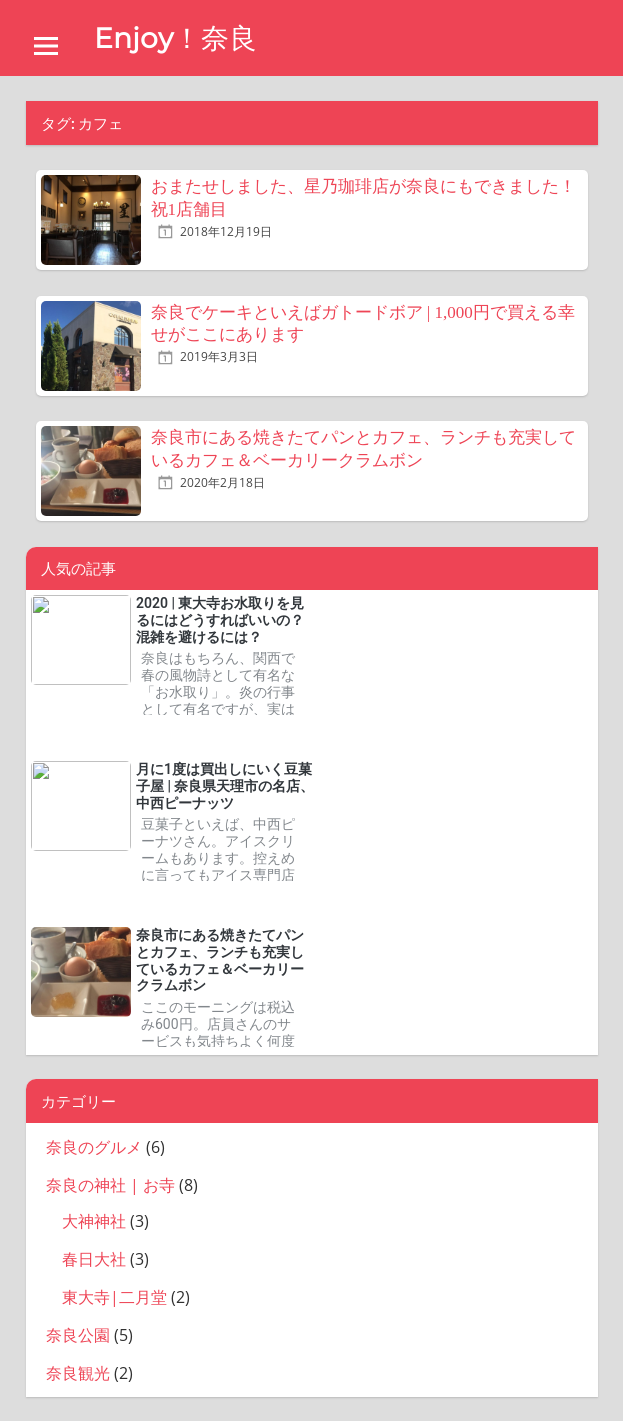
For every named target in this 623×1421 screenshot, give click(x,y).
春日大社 (94, 1259)
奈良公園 (78, 1335)
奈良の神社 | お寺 (110, 1185)
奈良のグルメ (94, 1147)
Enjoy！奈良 (175, 38)
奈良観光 (78, 1373)
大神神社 (94, 1221)
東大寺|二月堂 (114, 1297)
